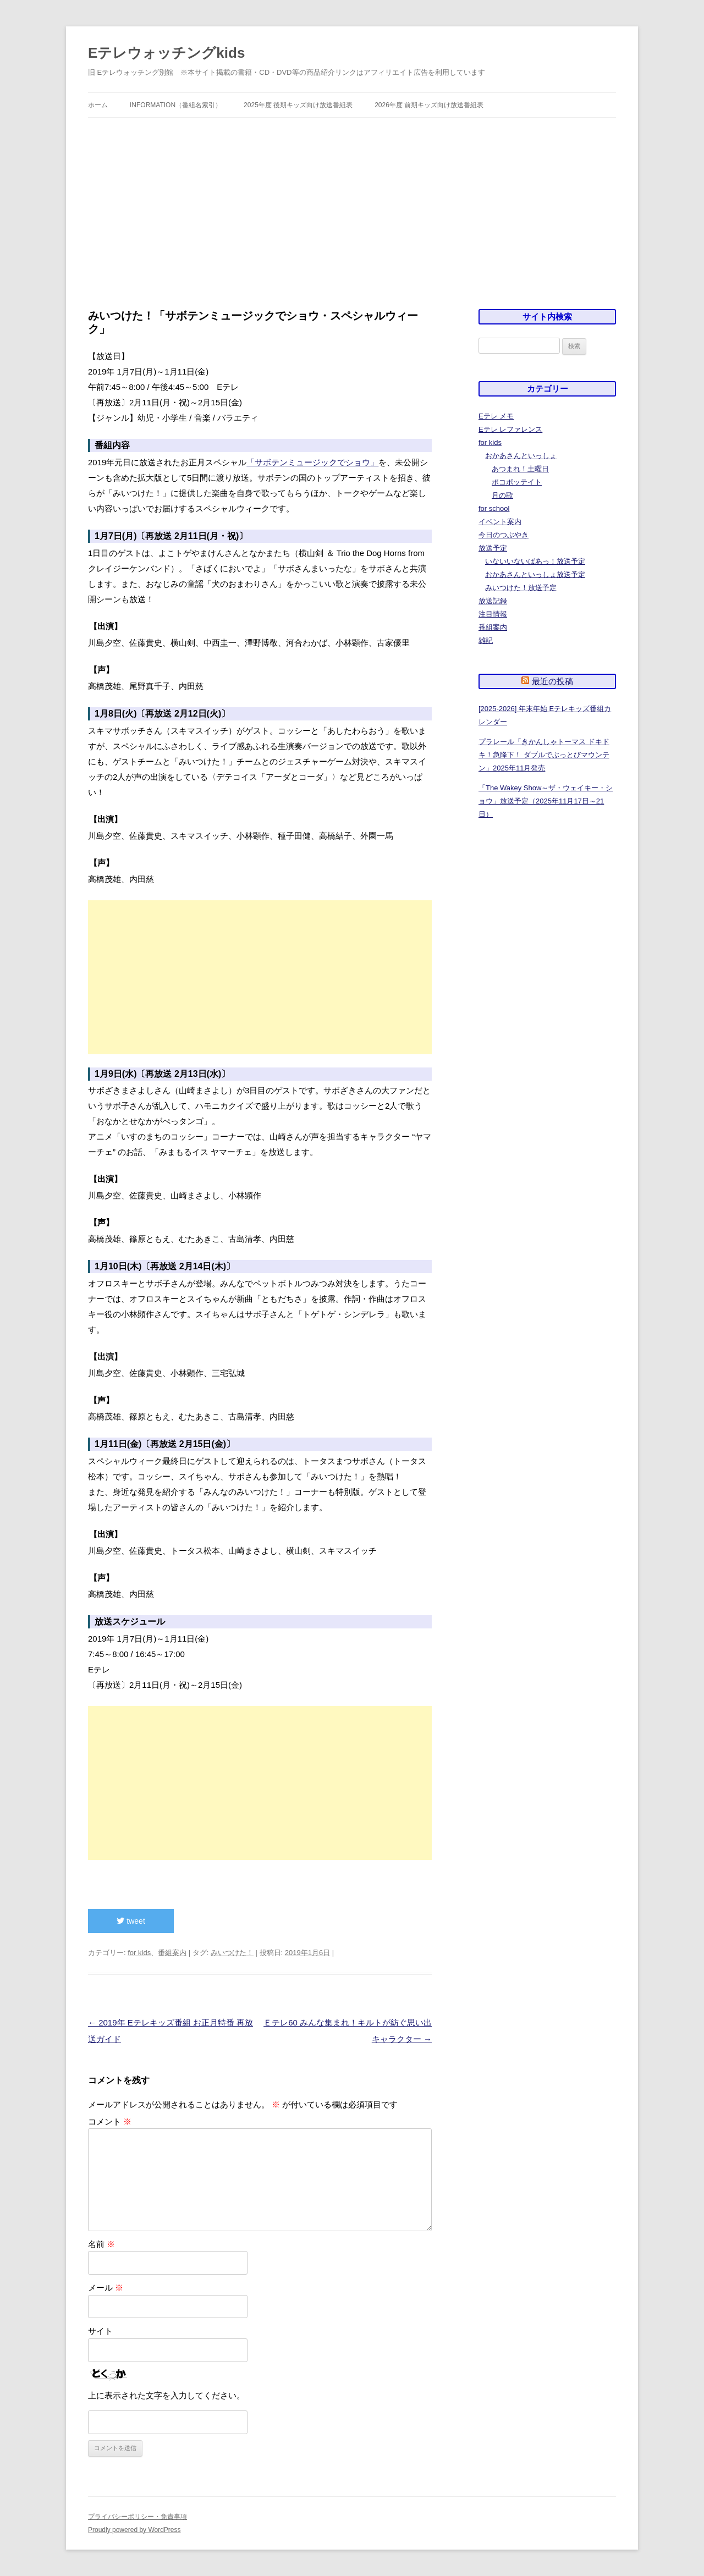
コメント (109, 2121)
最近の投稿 (552, 681)
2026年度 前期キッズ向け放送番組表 (429, 105)
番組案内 (172, 1952)
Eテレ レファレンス (510, 429)
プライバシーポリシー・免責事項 (137, 2516)
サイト (100, 2331)
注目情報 (493, 614)
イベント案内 (500, 522)
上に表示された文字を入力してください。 (166, 2395)
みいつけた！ (232, 1952)
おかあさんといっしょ (521, 456)
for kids (139, 1952)
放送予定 (493, 548)
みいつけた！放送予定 (521, 588)
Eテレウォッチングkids (166, 53)
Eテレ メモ (496, 416)
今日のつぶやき (504, 535)
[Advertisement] (352, 213)
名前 (101, 2244)
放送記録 (493, 601)
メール (105, 2287)
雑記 (486, 640)
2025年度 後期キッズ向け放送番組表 (298, 105)
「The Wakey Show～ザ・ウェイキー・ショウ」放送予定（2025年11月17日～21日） (546, 801)
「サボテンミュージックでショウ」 (312, 462)
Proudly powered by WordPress (134, 2530)
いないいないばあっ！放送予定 (535, 561)
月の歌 (502, 495)
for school (494, 508)
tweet (131, 1921)
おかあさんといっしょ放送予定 (535, 574)
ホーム (98, 105)
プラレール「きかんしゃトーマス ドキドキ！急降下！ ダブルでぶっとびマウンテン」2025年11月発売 (544, 754)
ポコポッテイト (517, 482)
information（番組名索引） (176, 105)
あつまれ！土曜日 (520, 469)
